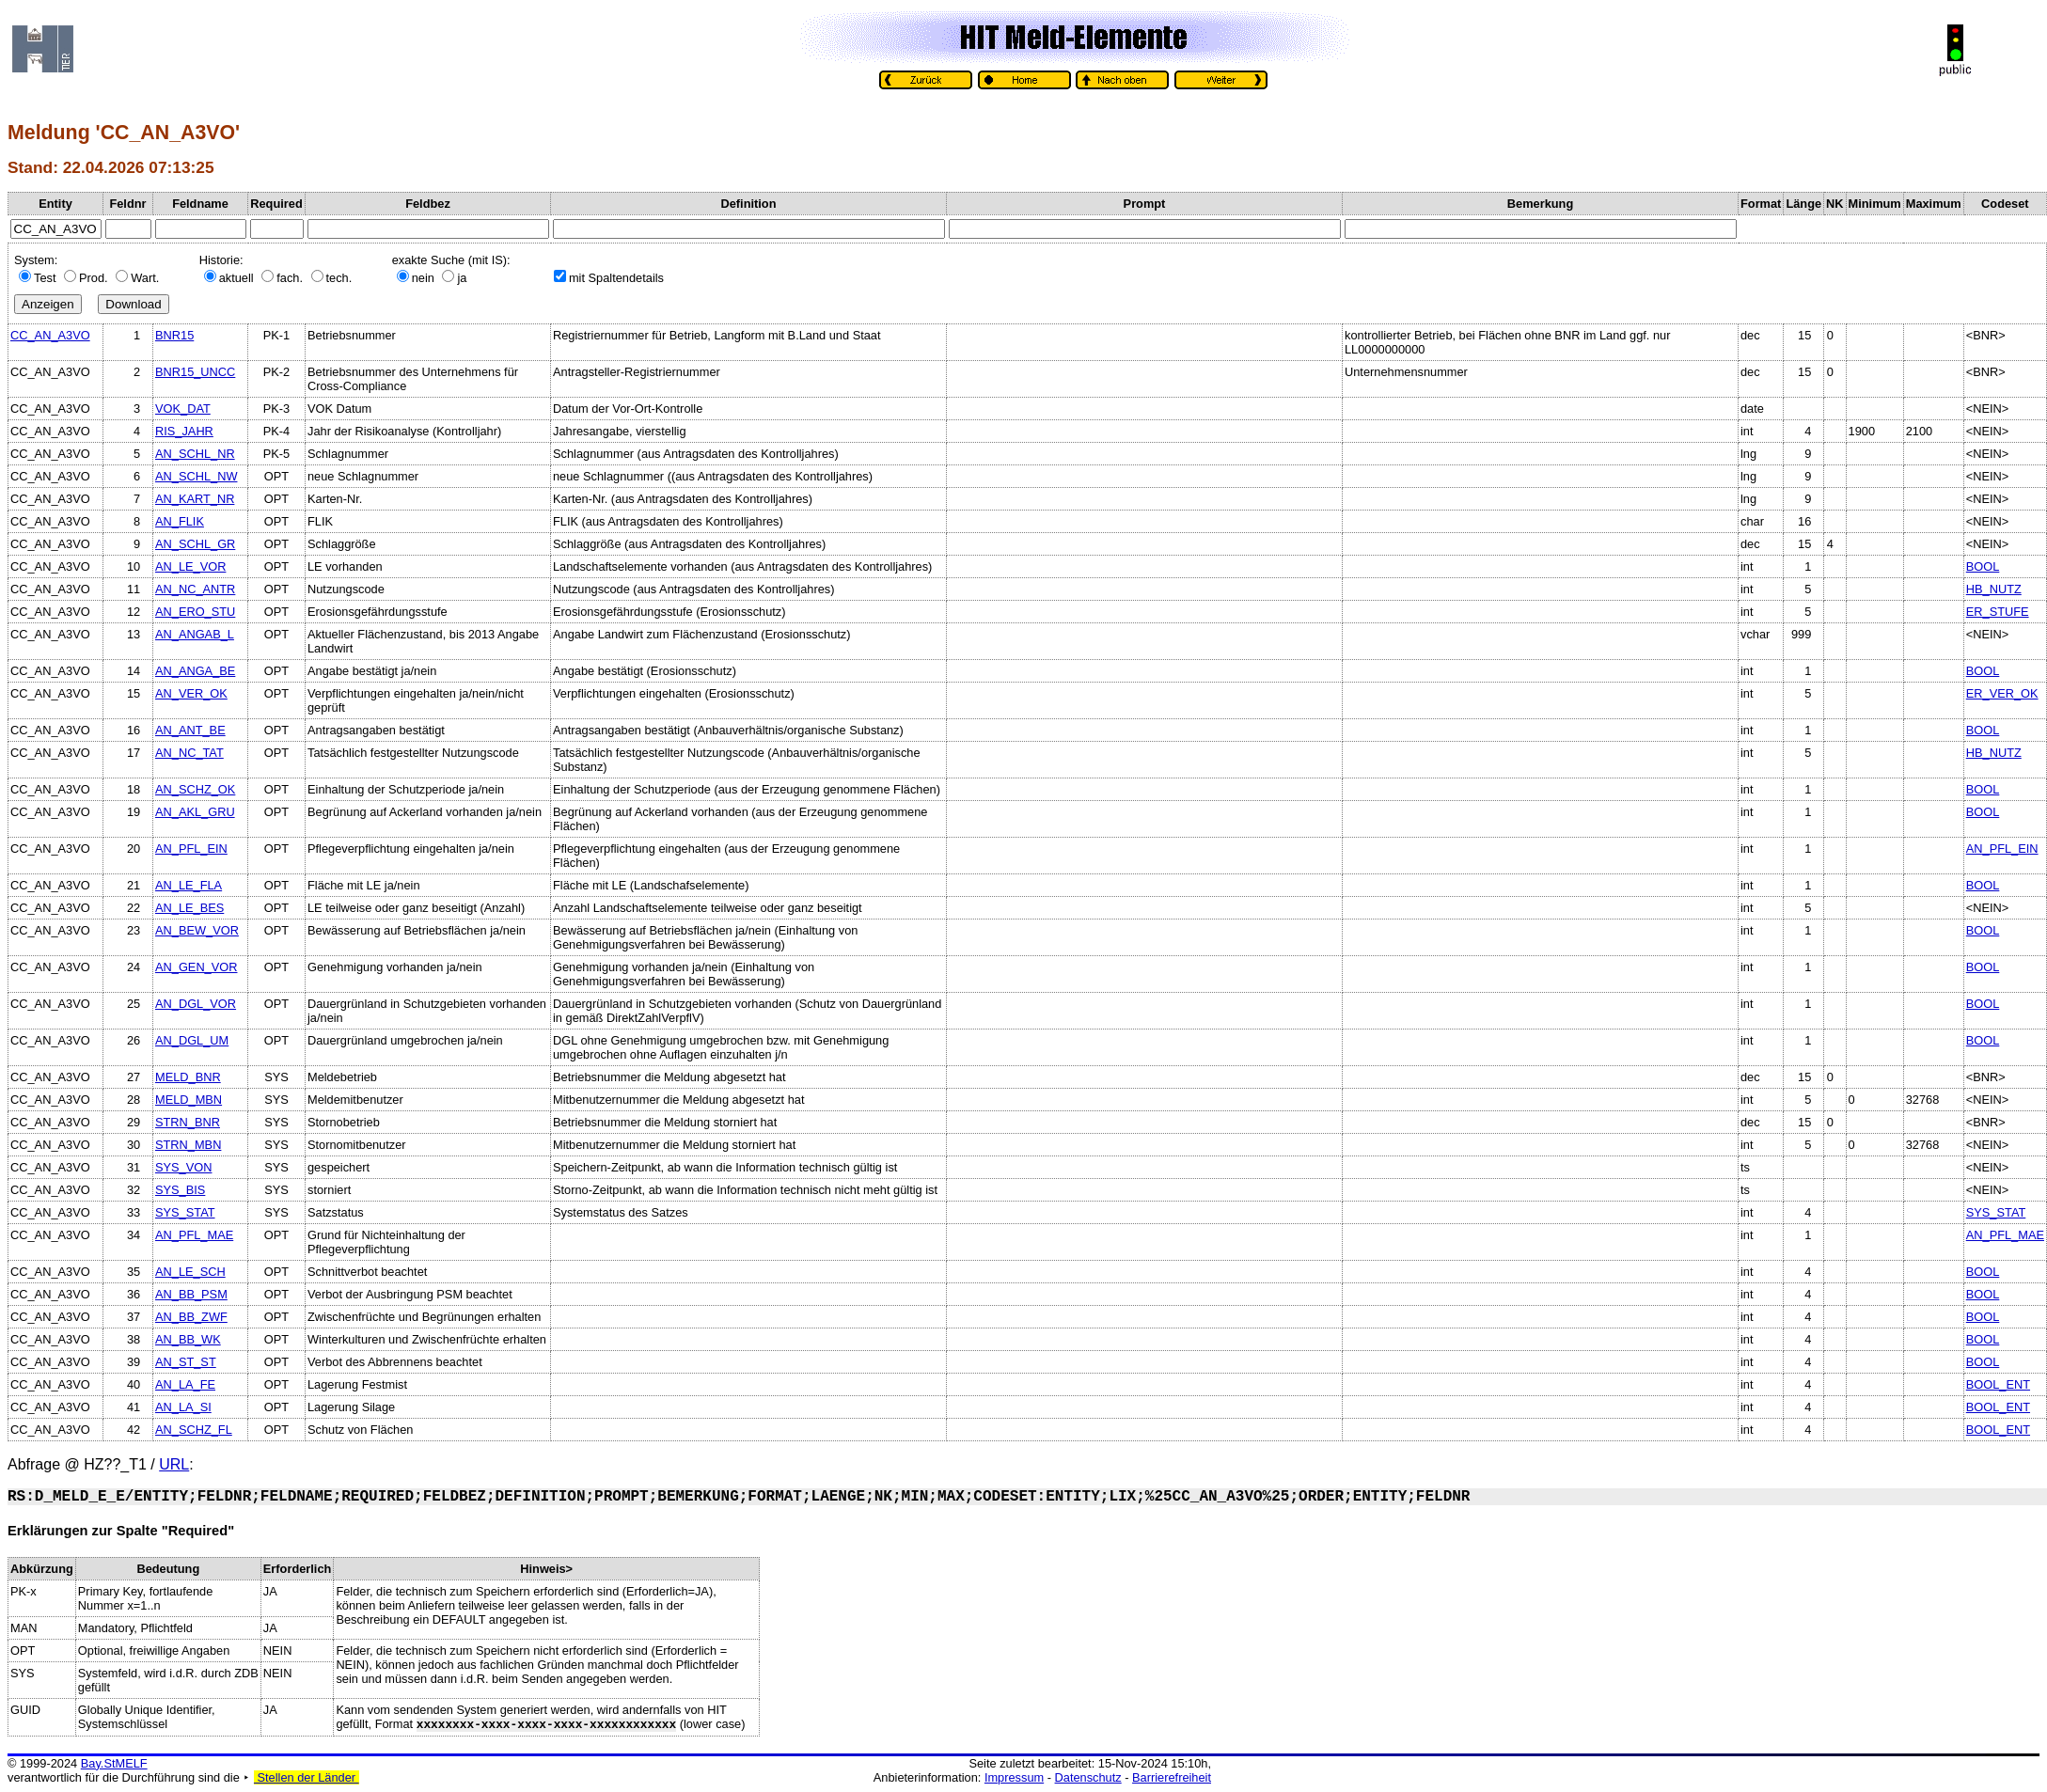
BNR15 (174, 335)
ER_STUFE (1997, 612)
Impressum (1014, 1777)
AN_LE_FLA (188, 885)
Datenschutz (1088, 1777)
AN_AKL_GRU (195, 812)
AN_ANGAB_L (194, 634)
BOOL (1983, 566)
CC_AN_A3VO (50, 335)
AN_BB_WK (188, 1339)
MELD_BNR (188, 1077)
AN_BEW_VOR (197, 930)
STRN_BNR (187, 1122)
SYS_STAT (185, 1212)
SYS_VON (183, 1167)
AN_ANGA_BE (195, 671)
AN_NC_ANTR (195, 589)
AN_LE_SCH (190, 1272)
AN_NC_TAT (189, 753)
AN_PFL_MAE (194, 1235)
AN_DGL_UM (191, 1040)
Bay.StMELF (114, 1763)
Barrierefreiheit (1171, 1777)
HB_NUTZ (1994, 589)
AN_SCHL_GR (195, 544)
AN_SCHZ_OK (195, 789)
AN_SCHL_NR (195, 454)
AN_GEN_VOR (196, 967)
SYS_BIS (180, 1190)
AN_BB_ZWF (191, 1317)
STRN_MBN (188, 1145)
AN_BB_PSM (191, 1294)
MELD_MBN (188, 1099)
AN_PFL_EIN (191, 848)
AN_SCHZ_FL (193, 1430)
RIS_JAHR (184, 431)
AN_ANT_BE (190, 730)
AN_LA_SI (183, 1407)
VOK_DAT (183, 408)
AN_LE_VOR (190, 566)
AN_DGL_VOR (195, 1004)
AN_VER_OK (191, 693)
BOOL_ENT (1998, 1384)
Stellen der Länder (306, 1777)
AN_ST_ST (185, 1362)
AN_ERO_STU (195, 612)
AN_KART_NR (194, 499)
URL (174, 1464)
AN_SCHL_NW (196, 476)
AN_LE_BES (189, 908)
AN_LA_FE (185, 1384)
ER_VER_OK (2002, 693)
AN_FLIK (179, 521)
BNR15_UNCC (195, 372)
